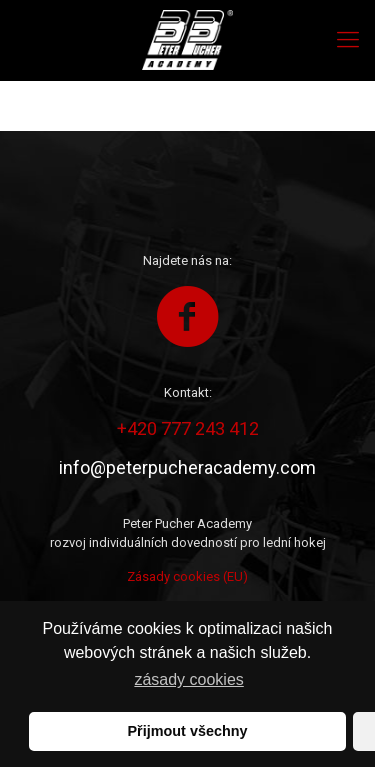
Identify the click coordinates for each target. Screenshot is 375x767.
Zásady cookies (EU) (187, 576)
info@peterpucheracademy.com (187, 467)
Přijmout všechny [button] (188, 731)
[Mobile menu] (348, 40)
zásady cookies (188, 679)
